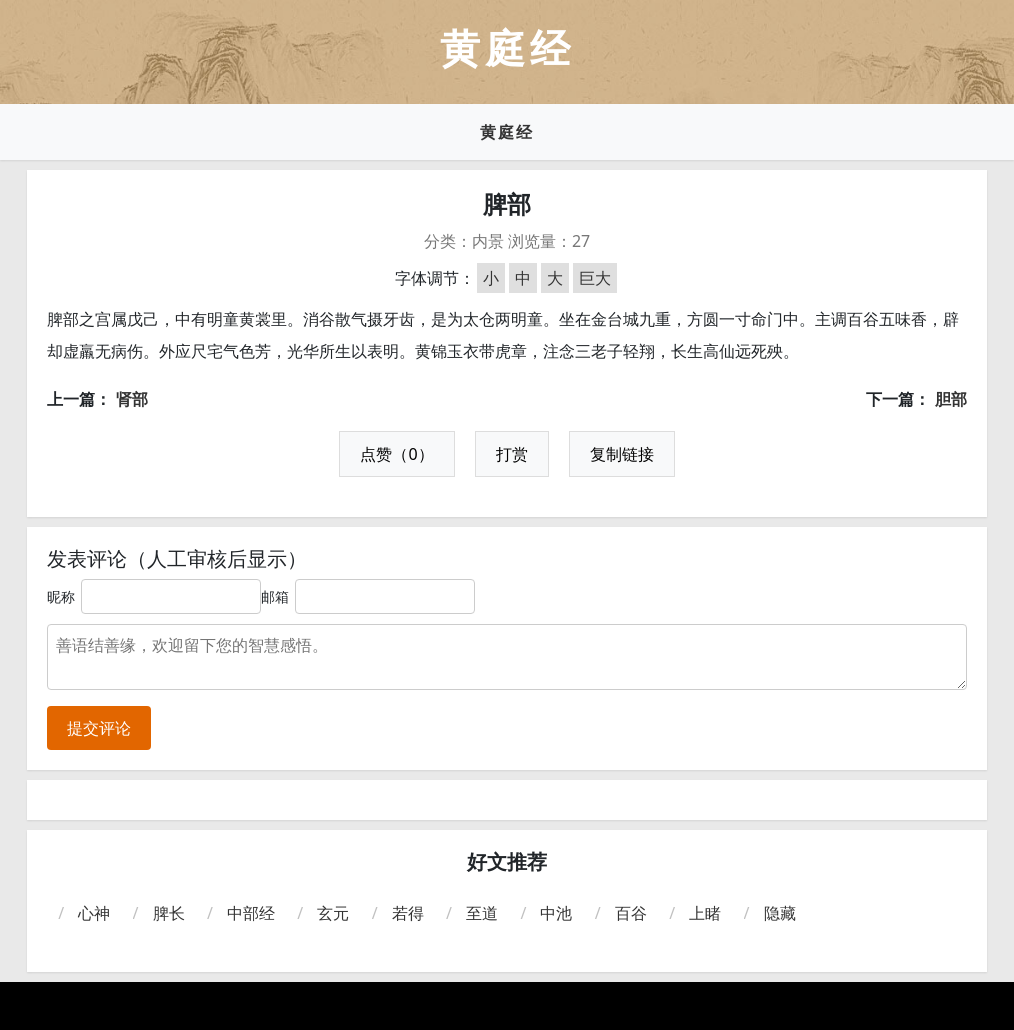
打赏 (512, 454)
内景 (488, 241)
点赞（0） (396, 454)
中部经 (251, 913)
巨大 (595, 278)
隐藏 (780, 913)
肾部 (132, 399)
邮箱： (282, 596)
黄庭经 (507, 132)
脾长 (169, 913)
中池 (556, 913)
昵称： (68, 596)
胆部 (951, 399)
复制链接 (622, 454)
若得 (408, 913)
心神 (94, 913)
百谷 (631, 913)
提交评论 (99, 728)
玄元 (333, 913)
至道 (482, 913)
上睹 (705, 913)
